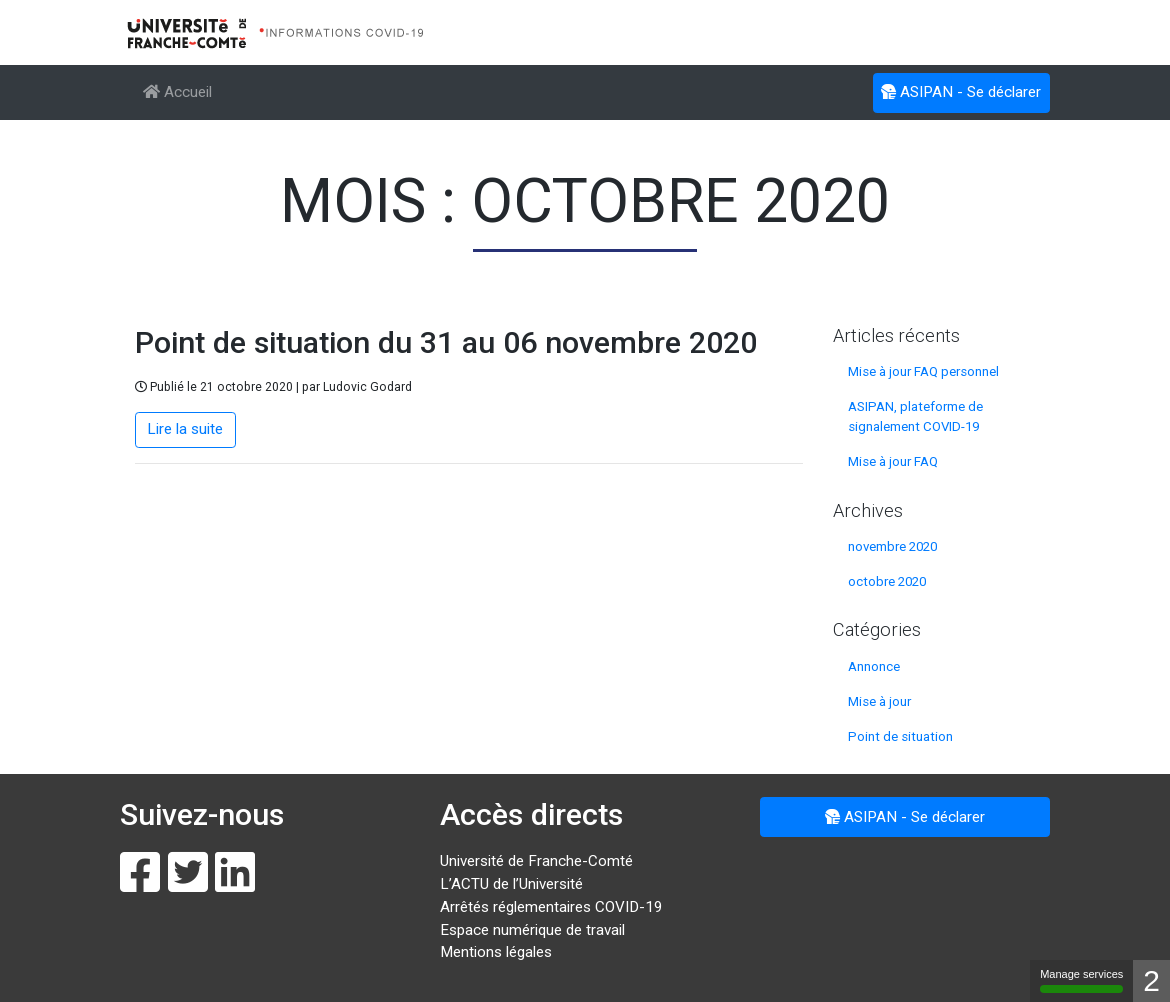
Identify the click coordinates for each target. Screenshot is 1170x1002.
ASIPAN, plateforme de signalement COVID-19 (915, 416)
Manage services (1081, 980)
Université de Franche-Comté (536, 861)
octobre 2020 (887, 581)
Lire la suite (185, 429)
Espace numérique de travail (532, 930)
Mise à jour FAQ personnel (923, 371)
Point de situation (900, 736)
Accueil (177, 92)
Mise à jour (879, 701)
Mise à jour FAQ (893, 461)
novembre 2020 (892, 546)
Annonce (874, 666)
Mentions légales (496, 952)
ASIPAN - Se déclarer (961, 90)
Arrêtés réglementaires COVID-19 (551, 907)
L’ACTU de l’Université (511, 884)
